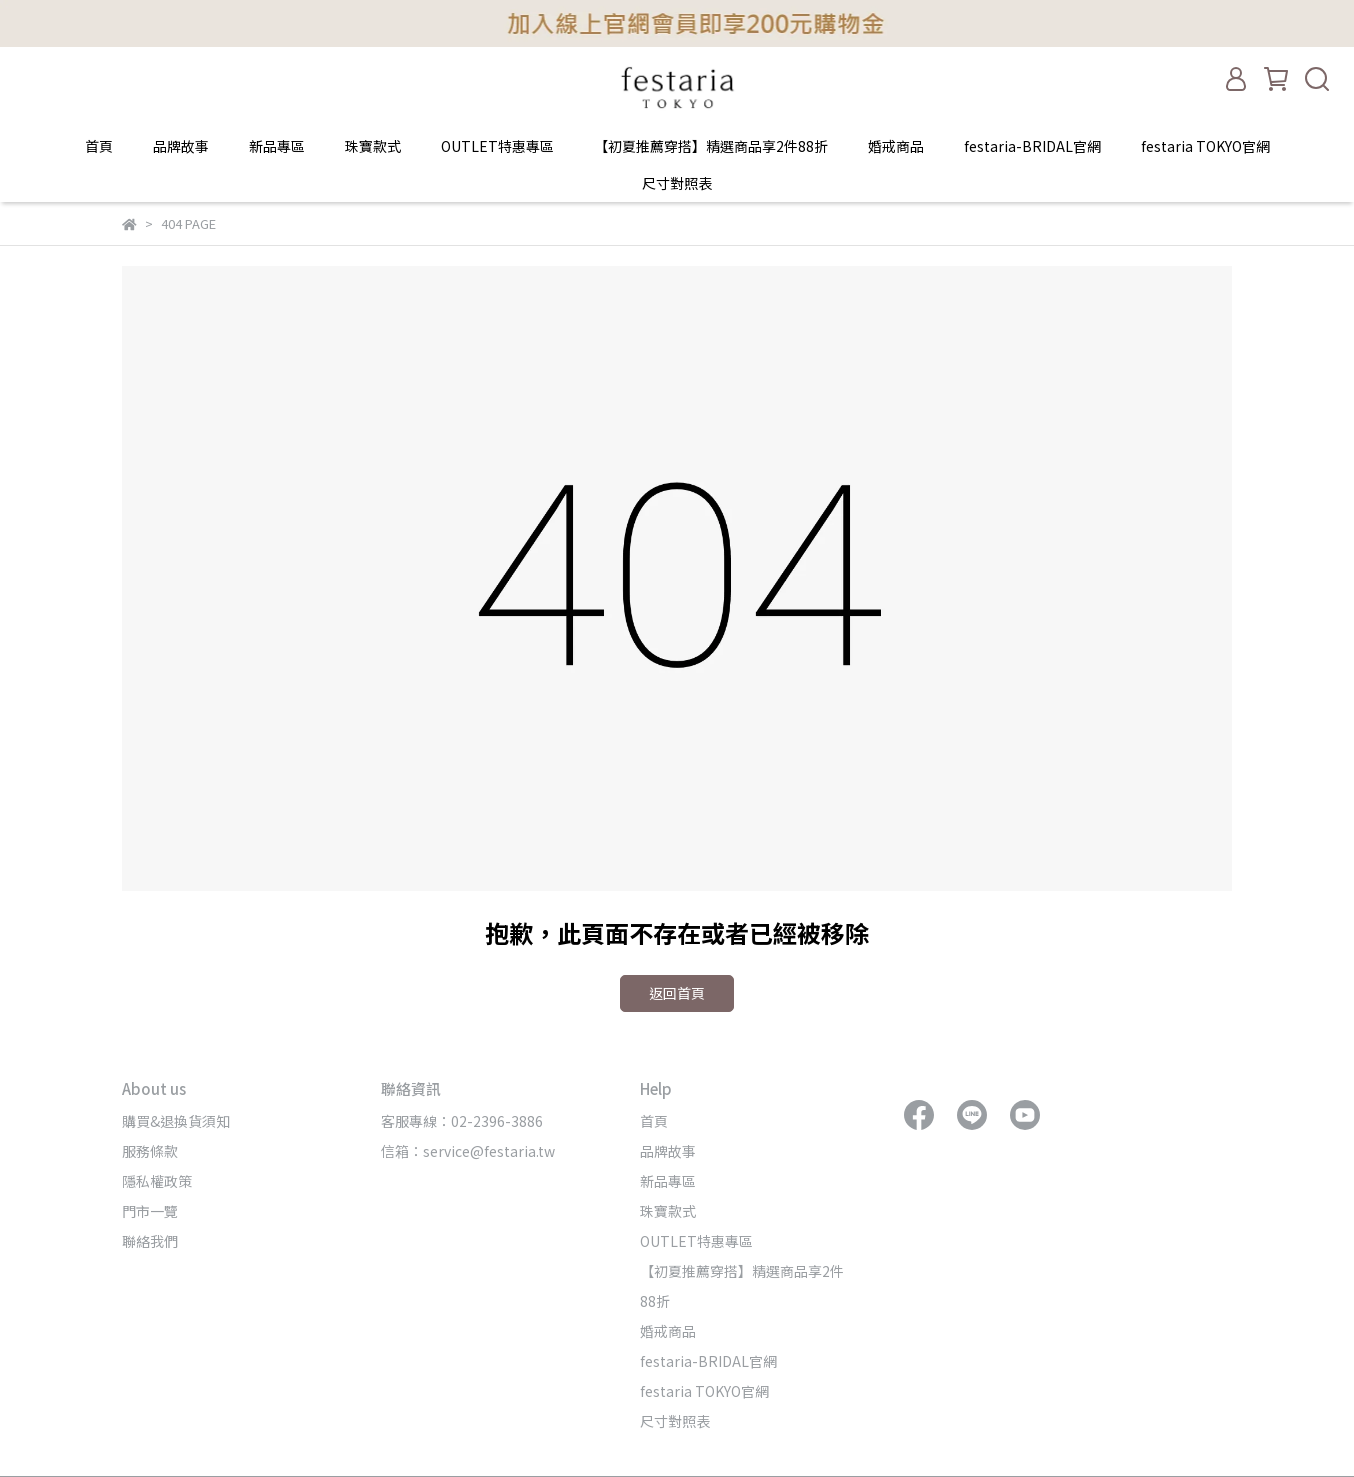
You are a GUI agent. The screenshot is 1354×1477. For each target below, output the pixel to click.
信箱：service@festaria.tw (468, 1151)
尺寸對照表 (677, 183)
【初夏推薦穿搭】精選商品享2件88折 (711, 146)
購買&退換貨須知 (176, 1121)
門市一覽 (150, 1211)
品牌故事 (181, 146)
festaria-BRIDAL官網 (1032, 146)
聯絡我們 (150, 1241)
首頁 (99, 146)
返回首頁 (677, 993)
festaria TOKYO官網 (1205, 146)
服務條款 (150, 1151)
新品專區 (277, 146)
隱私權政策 (157, 1181)
